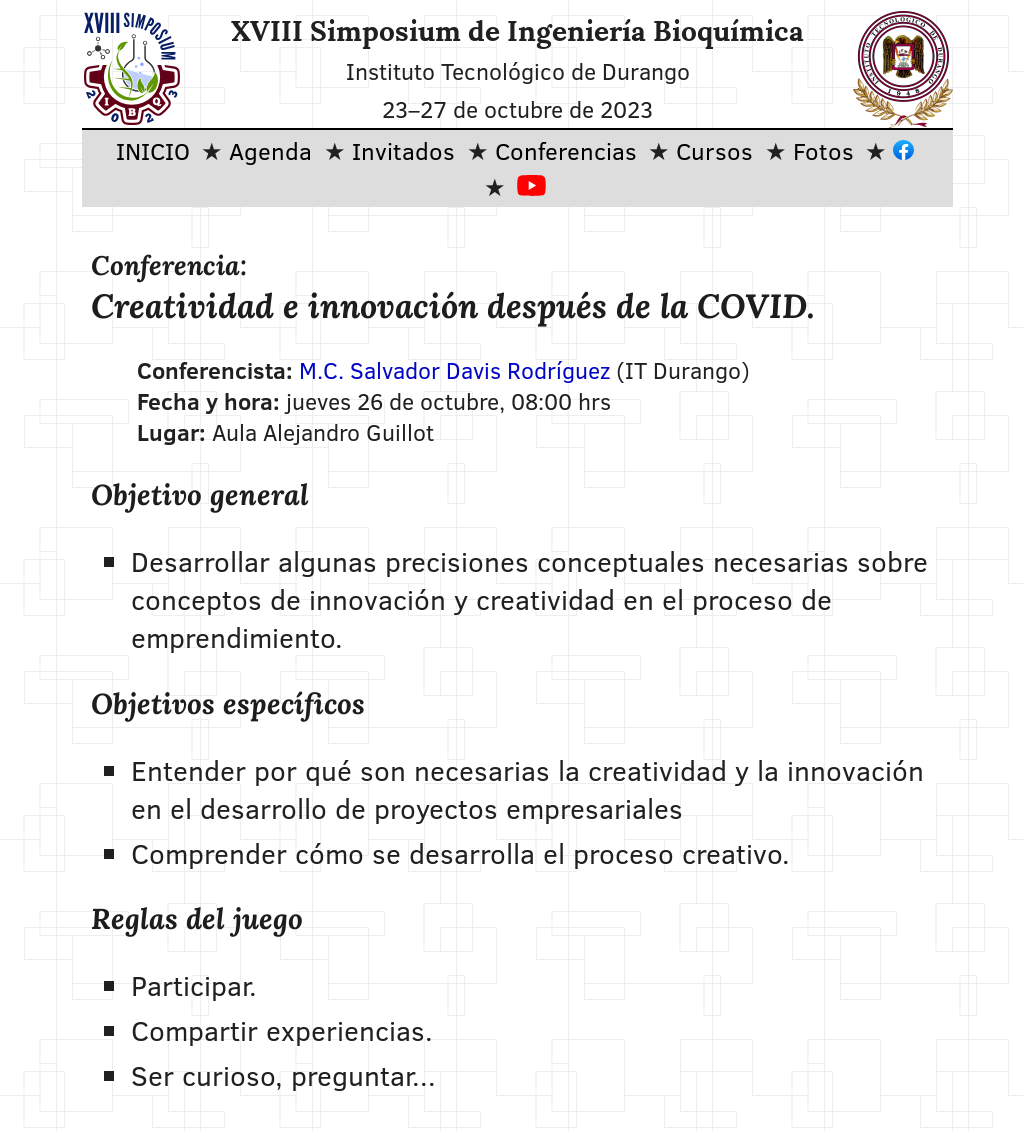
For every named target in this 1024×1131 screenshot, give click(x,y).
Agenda (270, 150)
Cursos (714, 150)
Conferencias (566, 150)
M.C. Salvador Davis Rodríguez (454, 369)
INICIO (153, 150)
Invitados (403, 150)
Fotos (823, 150)
